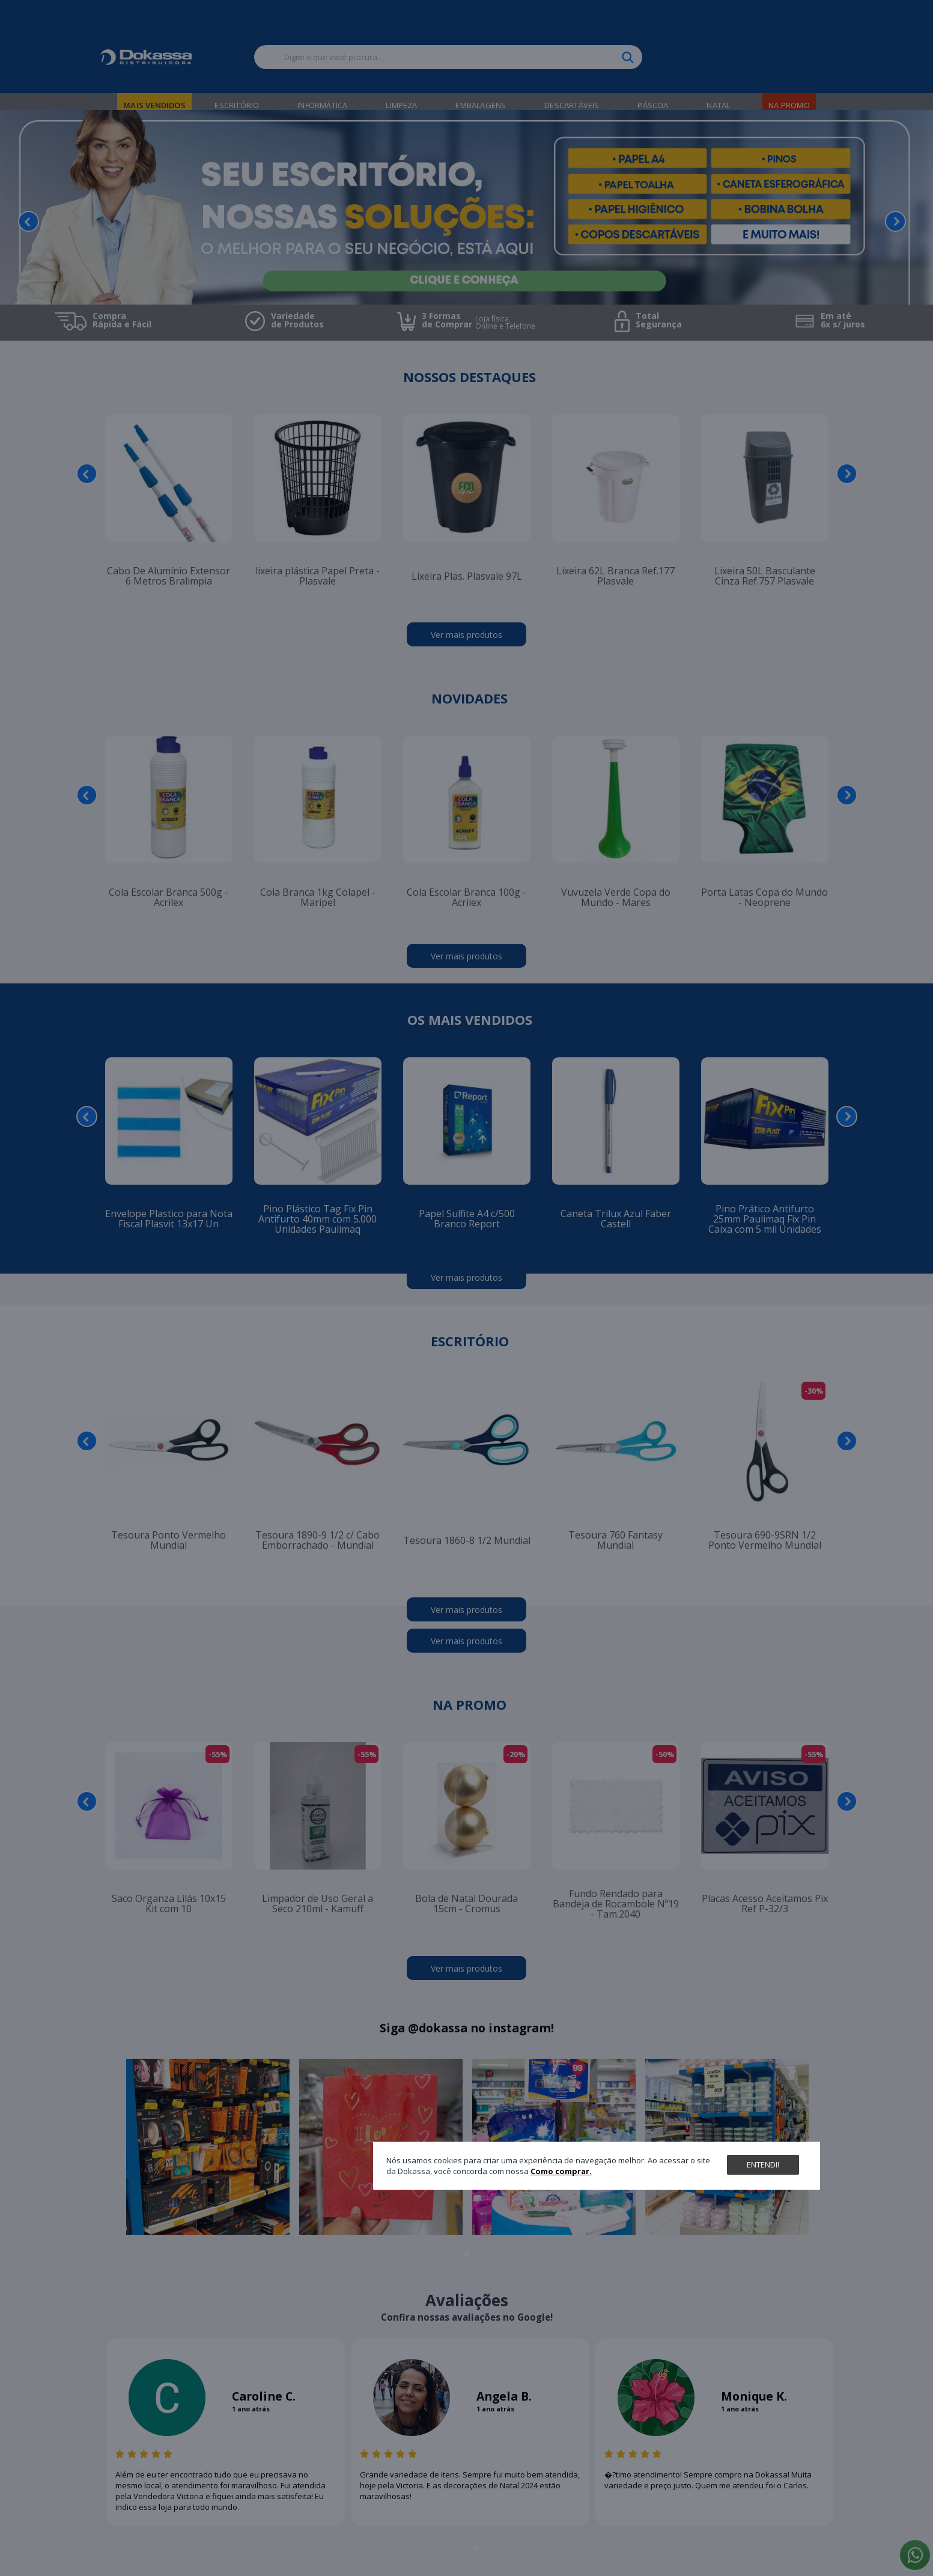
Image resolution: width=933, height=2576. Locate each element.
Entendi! (763, 2164)
